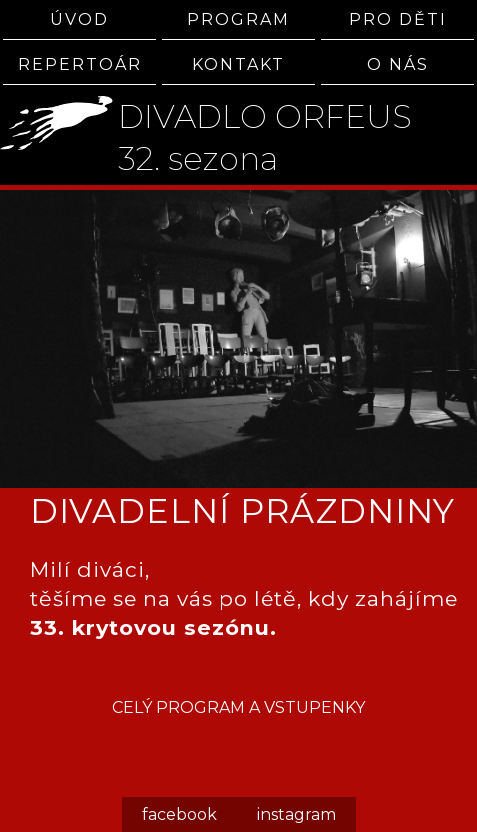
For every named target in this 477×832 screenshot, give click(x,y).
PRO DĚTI (398, 19)
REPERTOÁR (80, 64)
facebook (179, 814)
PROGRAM (238, 19)
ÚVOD (79, 19)
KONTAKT (238, 64)
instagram (296, 814)
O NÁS (398, 64)
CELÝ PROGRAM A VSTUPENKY (238, 707)
